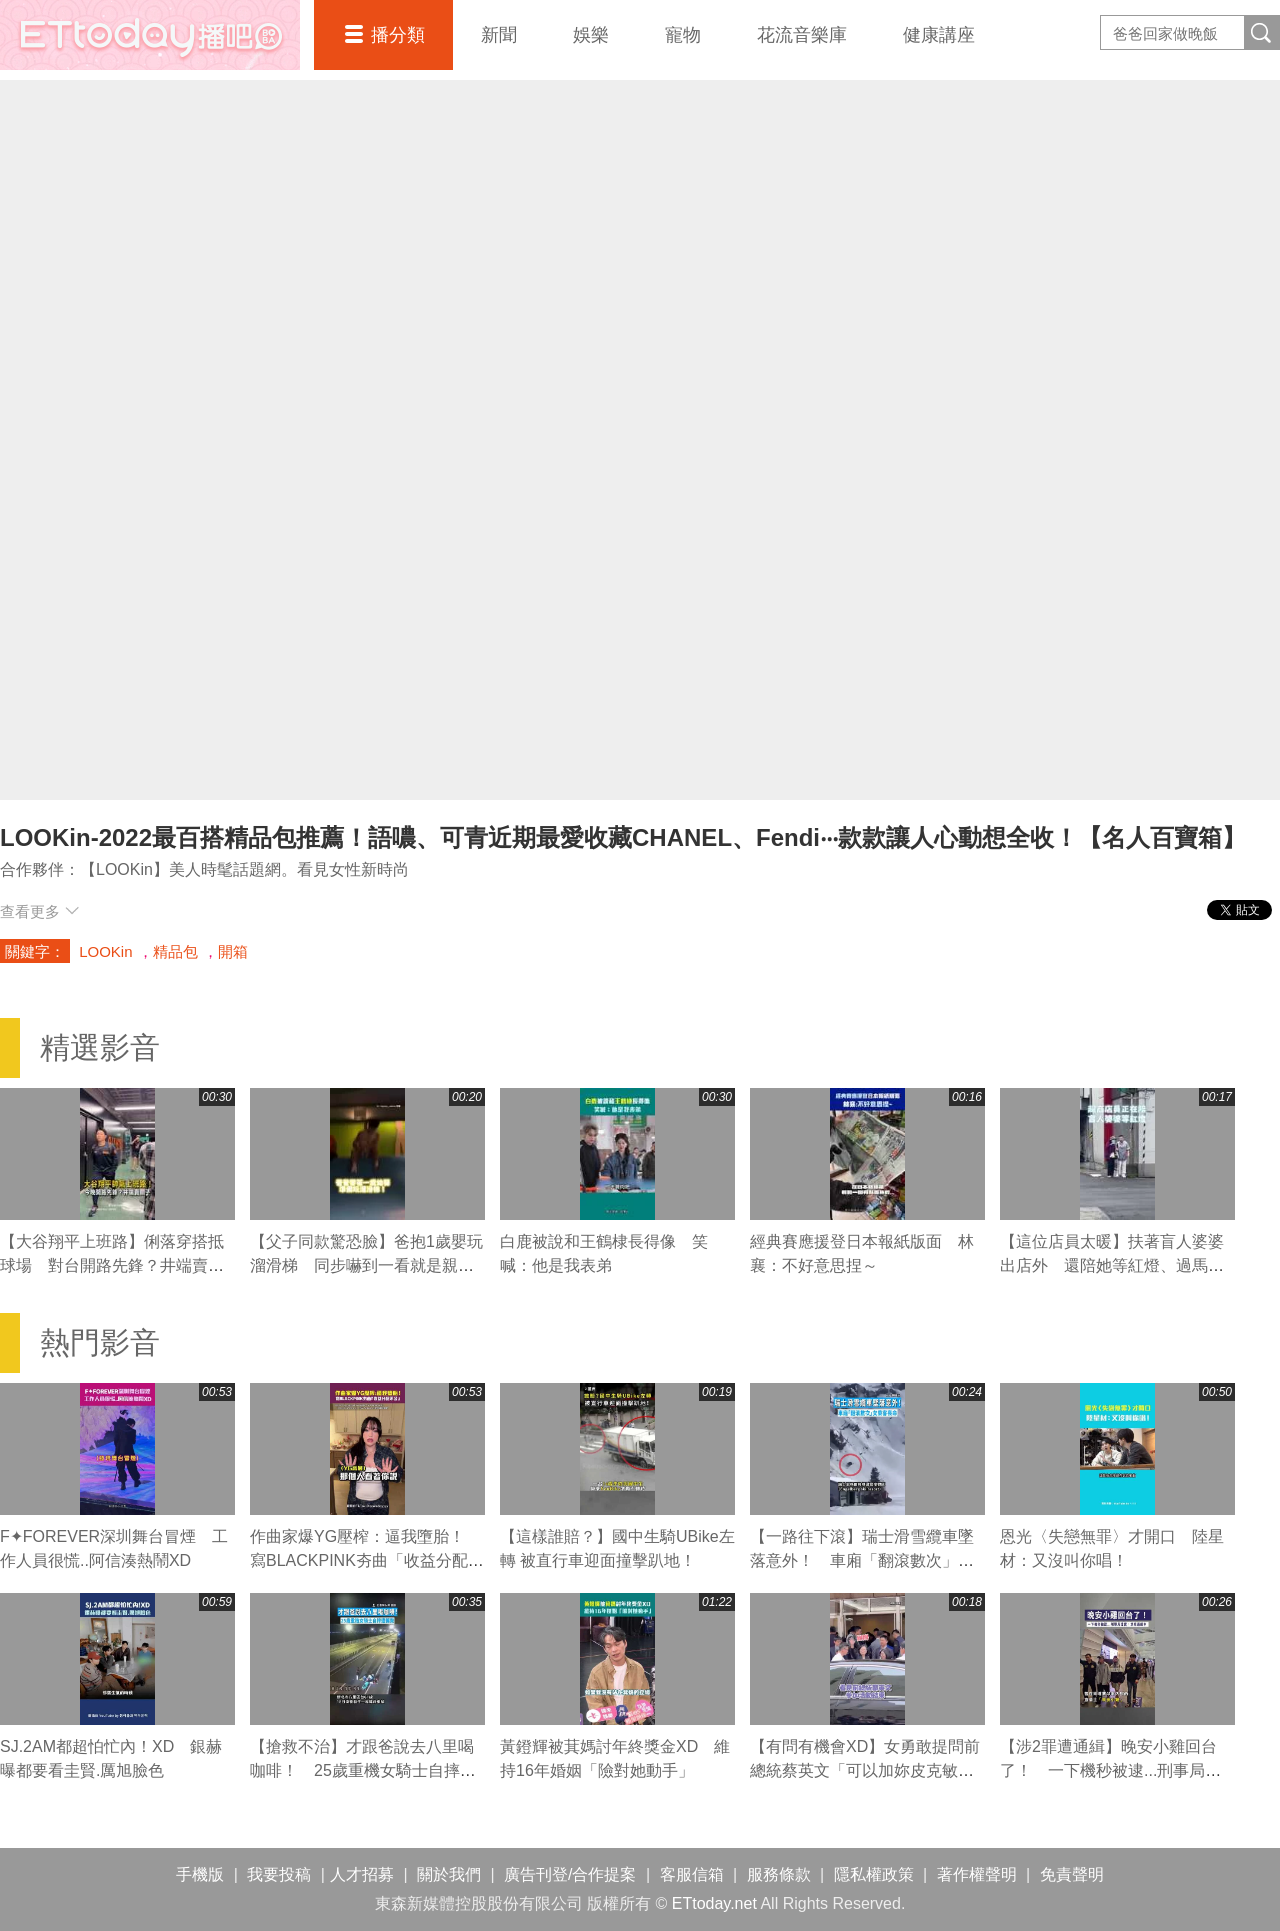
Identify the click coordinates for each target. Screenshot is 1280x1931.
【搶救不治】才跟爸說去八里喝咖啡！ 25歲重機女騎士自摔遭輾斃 (363, 1770)
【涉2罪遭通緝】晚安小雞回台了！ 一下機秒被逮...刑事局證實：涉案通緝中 (1110, 1770)
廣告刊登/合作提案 (570, 1874)
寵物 (683, 35)
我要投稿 (279, 1874)
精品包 (175, 951)
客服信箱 (692, 1874)
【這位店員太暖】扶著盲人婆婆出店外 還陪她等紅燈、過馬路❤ (1112, 1265)
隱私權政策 (874, 1874)
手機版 (200, 1874)
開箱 (233, 951)
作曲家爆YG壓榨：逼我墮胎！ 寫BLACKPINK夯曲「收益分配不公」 (367, 1560)
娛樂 (591, 35)
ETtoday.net (714, 1903)
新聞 (499, 35)
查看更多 (39, 911)
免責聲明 (1072, 1874)
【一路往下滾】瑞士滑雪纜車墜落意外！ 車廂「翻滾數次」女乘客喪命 (862, 1560)
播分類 (398, 35)
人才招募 (362, 1874)
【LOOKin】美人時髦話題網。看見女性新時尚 (244, 869)
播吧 (150, 35)
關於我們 (449, 1874)
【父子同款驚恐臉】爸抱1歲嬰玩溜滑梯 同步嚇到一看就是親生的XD (366, 1265)
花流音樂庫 (802, 35)
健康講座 (939, 35)
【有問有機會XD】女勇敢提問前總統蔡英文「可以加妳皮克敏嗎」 (865, 1770)
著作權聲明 (977, 1874)
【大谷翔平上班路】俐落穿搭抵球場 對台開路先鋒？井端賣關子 (112, 1265)
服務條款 (779, 1874)
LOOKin (105, 951)
